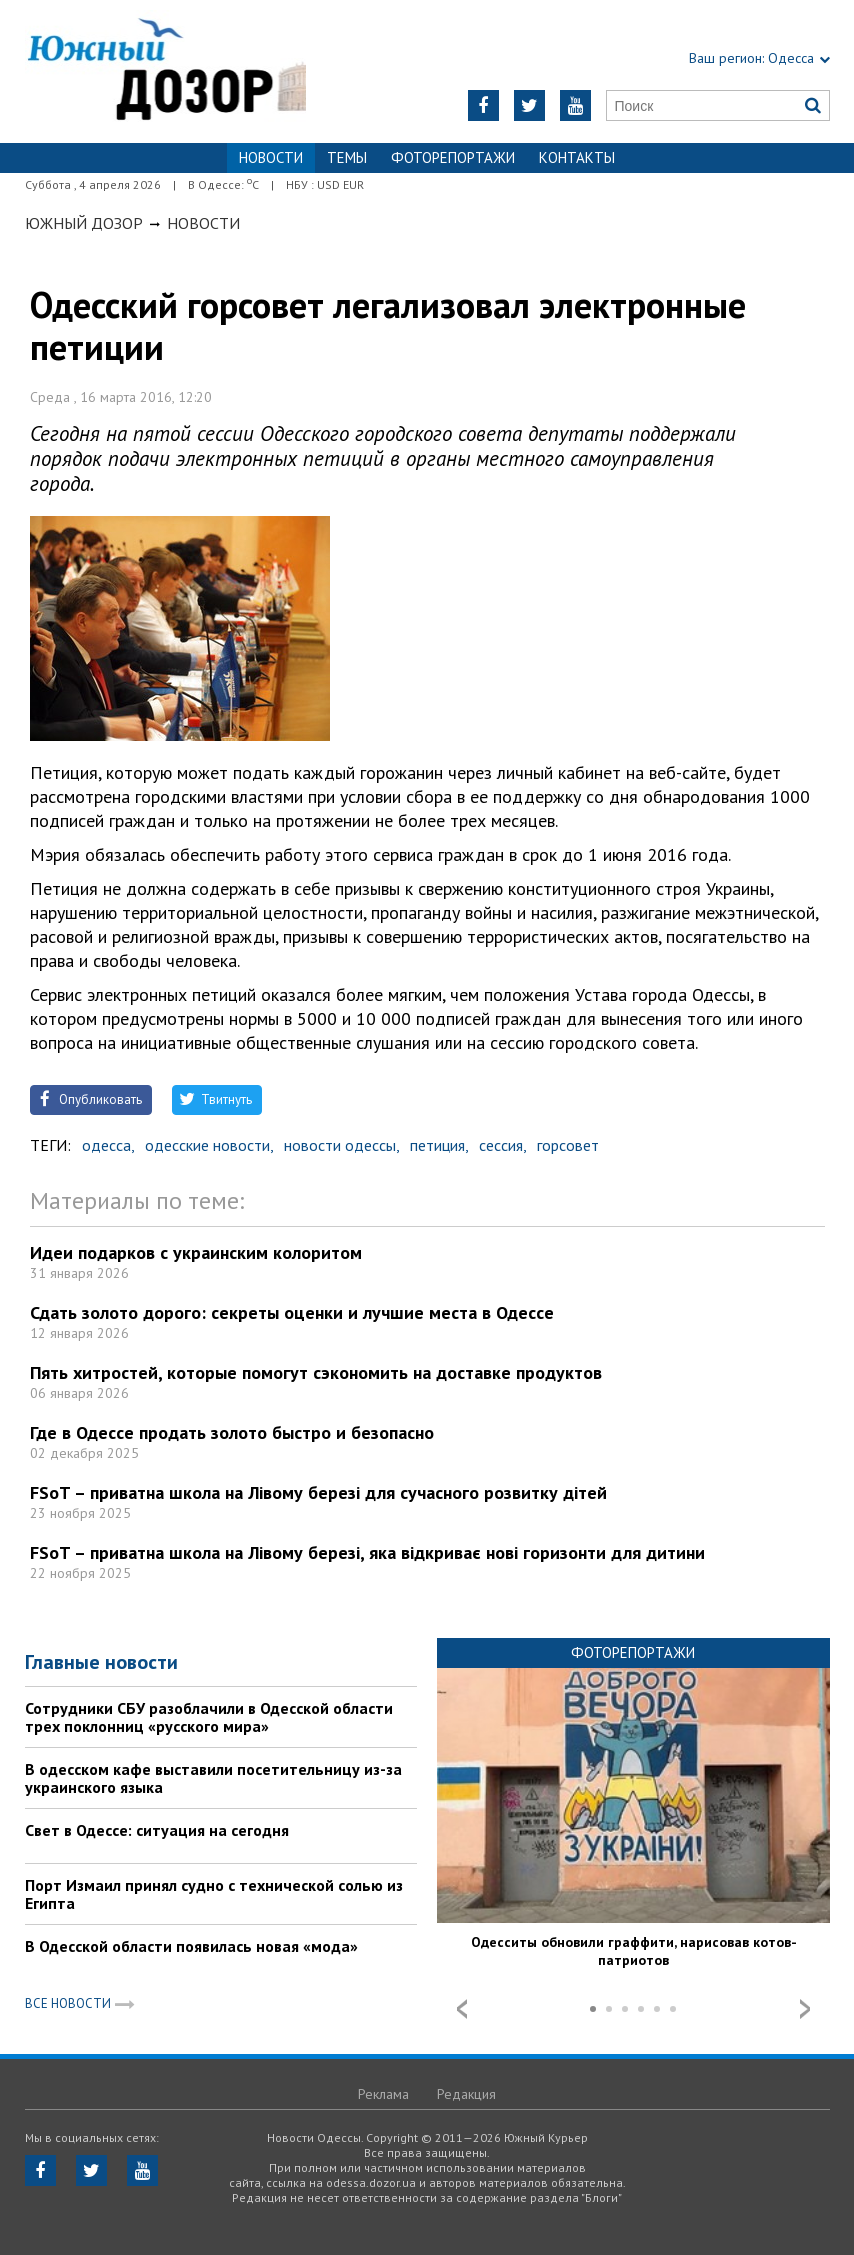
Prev (462, 2009)
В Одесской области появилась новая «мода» (191, 1946)
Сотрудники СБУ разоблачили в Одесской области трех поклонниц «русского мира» (209, 1717)
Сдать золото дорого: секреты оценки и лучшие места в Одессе (292, 1312)
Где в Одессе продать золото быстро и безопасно (232, 1432)
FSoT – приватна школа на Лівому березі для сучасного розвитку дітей (318, 1492)
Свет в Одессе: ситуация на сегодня (157, 1830)
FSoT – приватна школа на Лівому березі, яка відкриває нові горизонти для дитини (367, 1552)
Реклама (383, 2094)
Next (805, 2009)
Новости (203, 223)
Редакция (466, 2094)
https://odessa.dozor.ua (166, 71)
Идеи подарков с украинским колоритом (196, 1252)
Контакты (577, 157)
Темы (347, 157)
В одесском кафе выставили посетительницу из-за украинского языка (213, 1778)
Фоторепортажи (453, 157)
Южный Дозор (84, 223)
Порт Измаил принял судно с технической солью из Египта (214, 1894)
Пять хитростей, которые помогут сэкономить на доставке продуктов (316, 1372)
